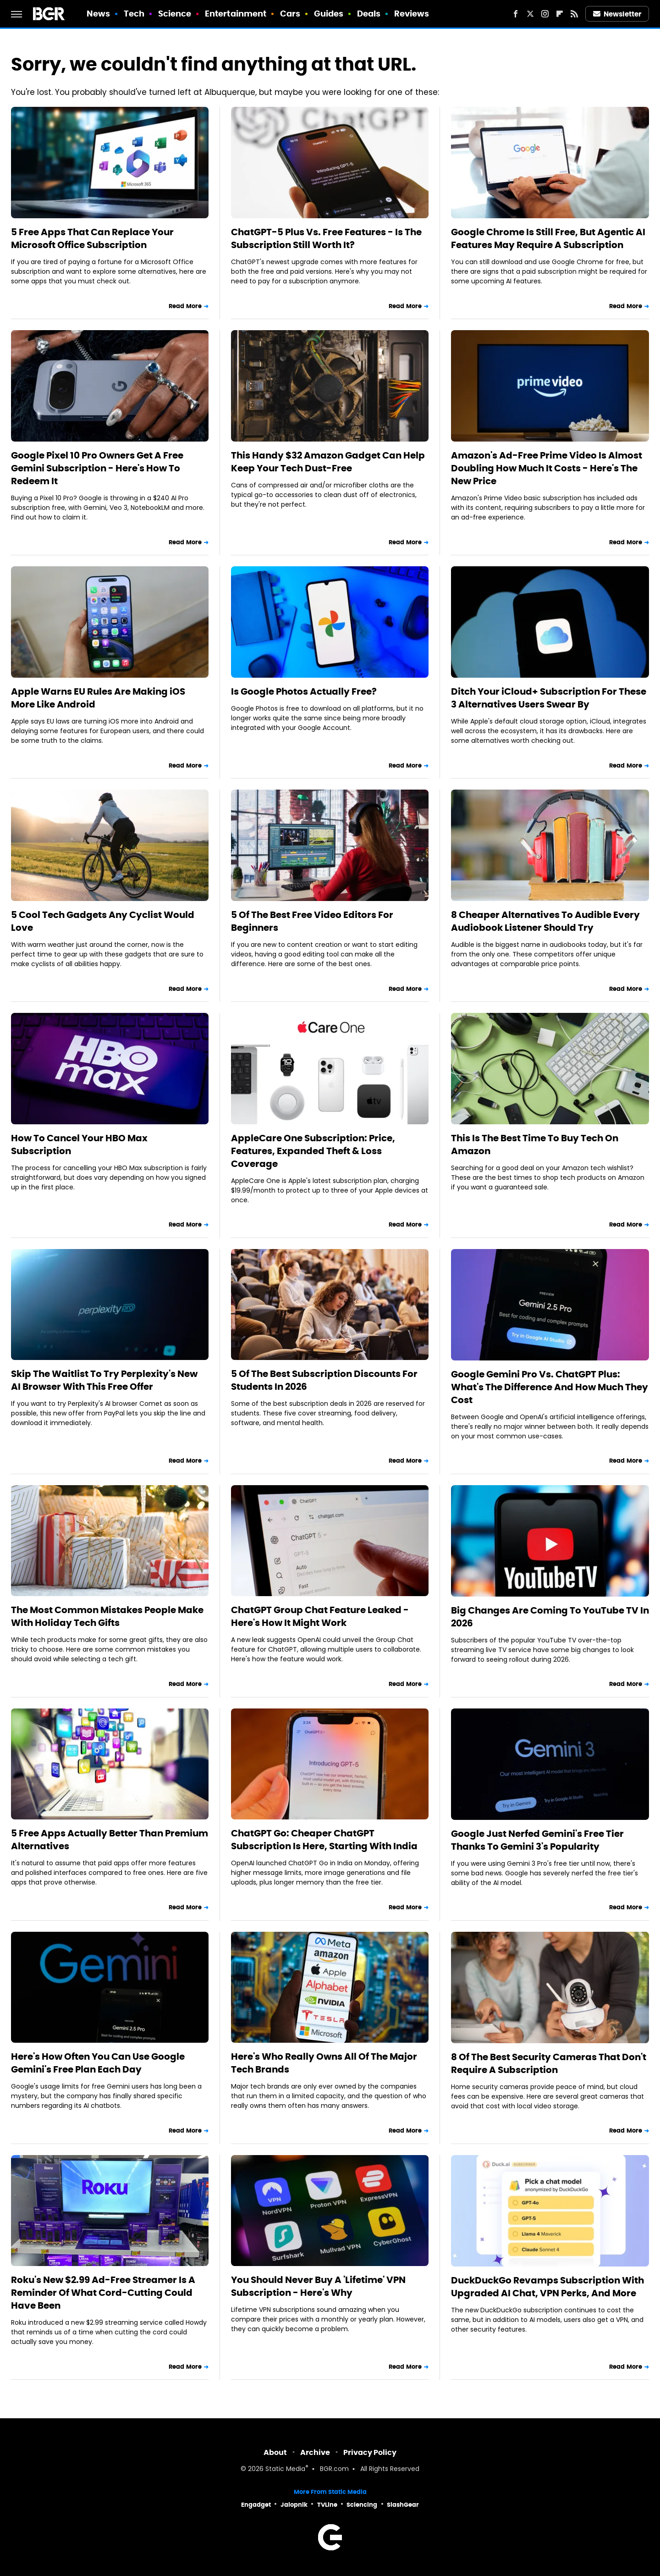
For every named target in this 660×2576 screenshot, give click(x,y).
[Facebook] (515, 13)
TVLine (327, 2505)
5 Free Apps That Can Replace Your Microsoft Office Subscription (92, 238)
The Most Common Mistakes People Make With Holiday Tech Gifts (107, 1616)
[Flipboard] (559, 13)
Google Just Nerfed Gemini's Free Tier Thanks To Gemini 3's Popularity (537, 1840)
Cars (290, 13)
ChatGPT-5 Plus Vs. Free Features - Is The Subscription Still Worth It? (326, 238)
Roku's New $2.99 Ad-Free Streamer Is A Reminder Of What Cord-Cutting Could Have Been (103, 2292)
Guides (329, 13)
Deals (369, 13)
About (275, 2452)
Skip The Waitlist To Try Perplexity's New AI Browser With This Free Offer (104, 1380)
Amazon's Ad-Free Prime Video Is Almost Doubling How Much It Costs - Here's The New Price (546, 468)
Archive (315, 2452)
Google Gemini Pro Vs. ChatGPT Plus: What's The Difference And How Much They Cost (549, 1387)
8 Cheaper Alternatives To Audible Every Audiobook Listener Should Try (545, 921)
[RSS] (574, 13)
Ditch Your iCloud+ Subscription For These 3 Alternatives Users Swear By (548, 697)
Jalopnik (294, 2505)
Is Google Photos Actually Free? (304, 691)
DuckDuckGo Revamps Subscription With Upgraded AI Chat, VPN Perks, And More (547, 2286)
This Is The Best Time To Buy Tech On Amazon (534, 1144)
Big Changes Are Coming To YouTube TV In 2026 (550, 1616)
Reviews (411, 13)
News (98, 13)
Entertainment (235, 13)
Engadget (256, 2505)
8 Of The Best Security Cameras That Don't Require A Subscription (548, 2063)
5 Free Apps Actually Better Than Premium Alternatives (109, 1839)
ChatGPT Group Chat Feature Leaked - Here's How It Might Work (320, 1616)
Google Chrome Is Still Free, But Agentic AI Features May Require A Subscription (548, 238)
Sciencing (361, 2505)
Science (175, 13)
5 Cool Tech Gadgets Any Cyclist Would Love (102, 921)
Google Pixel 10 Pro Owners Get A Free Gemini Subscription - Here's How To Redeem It (97, 468)
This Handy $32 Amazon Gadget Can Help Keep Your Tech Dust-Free (328, 461)
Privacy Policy (369, 2452)
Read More (185, 306)
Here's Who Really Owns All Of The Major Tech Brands (324, 2063)
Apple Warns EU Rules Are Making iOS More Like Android (98, 697)
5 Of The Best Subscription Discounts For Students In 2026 (324, 1380)
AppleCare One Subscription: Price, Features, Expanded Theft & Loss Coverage (313, 1151)
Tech (134, 13)
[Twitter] (530, 13)
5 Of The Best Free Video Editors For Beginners (312, 921)
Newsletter (617, 14)
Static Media (285, 2469)
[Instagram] (545, 13)
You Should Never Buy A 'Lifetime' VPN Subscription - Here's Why (318, 2286)
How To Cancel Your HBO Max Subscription (79, 1144)
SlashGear (403, 2505)
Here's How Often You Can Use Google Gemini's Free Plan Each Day (98, 2063)
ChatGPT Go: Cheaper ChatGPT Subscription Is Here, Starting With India (324, 1839)
